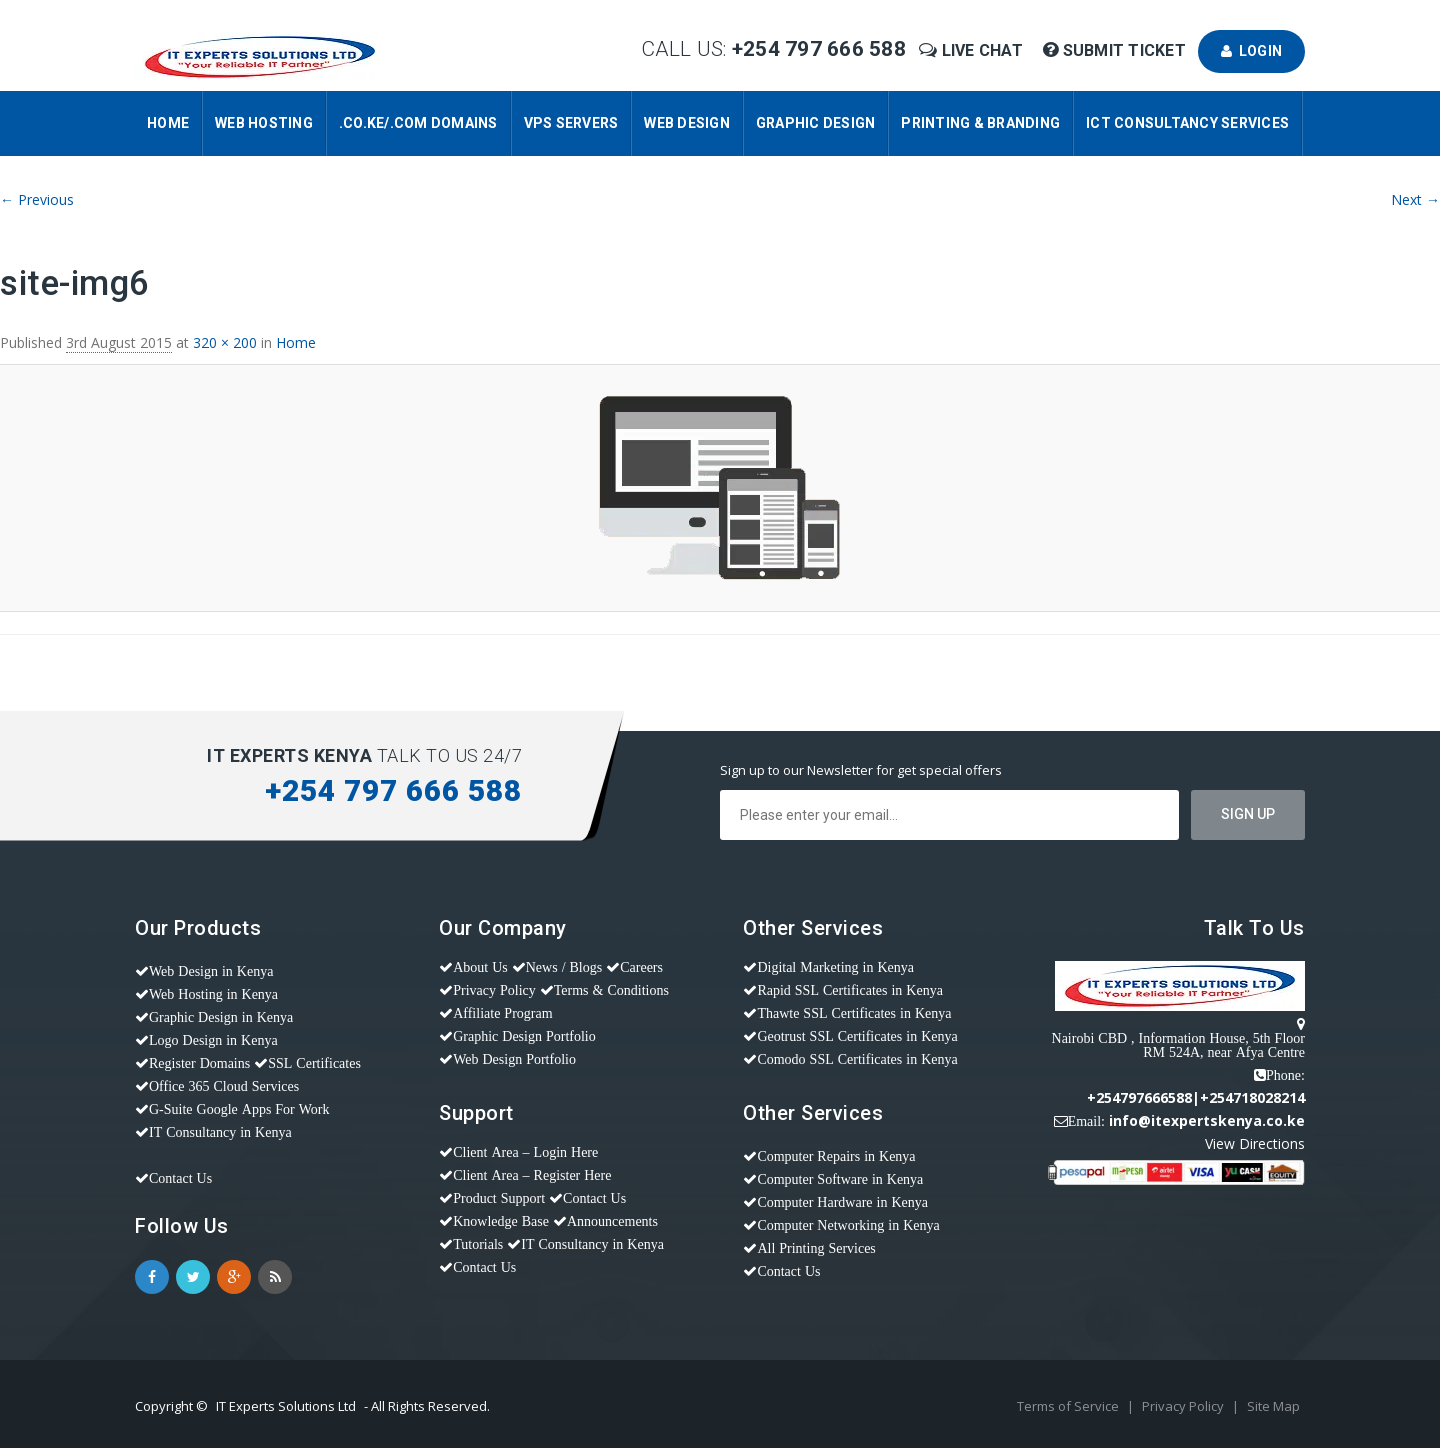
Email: (1086, 1121)
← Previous (37, 199)
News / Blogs (564, 967)
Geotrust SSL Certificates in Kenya (857, 1036)
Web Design (687, 123)
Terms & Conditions (611, 990)
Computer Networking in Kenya (848, 1225)
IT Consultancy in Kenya (220, 1132)
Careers (641, 967)
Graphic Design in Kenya (221, 1017)
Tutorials (478, 1244)
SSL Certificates (314, 1063)
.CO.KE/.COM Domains (418, 123)
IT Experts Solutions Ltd (286, 1406)
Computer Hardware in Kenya (842, 1202)
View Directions (1255, 1143)
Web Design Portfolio (514, 1059)
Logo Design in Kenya (213, 1040)
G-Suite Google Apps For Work (239, 1109)
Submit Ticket (1116, 50)
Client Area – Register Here (532, 1175)
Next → (1415, 199)
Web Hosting (264, 123)
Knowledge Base (501, 1221)
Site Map (1273, 1406)
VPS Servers (571, 123)
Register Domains (199, 1063)
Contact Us (180, 1178)
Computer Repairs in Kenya (836, 1156)
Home (168, 123)
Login (1251, 51)
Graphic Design (816, 123)
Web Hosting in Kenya (213, 994)
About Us (480, 967)
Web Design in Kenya (211, 971)
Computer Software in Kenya (840, 1179)
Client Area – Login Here (525, 1152)
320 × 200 (225, 342)
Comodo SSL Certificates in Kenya (857, 1059)
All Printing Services (816, 1248)
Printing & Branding (980, 123)
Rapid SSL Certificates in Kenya (850, 990)
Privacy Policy (494, 990)
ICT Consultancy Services (1187, 123)
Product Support (499, 1198)
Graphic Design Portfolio (524, 1036)
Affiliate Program (502, 1013)
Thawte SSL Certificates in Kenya (854, 1013)
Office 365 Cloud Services (224, 1086)
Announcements (612, 1221)
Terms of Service (1069, 1406)
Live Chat (973, 50)
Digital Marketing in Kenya (835, 967)
